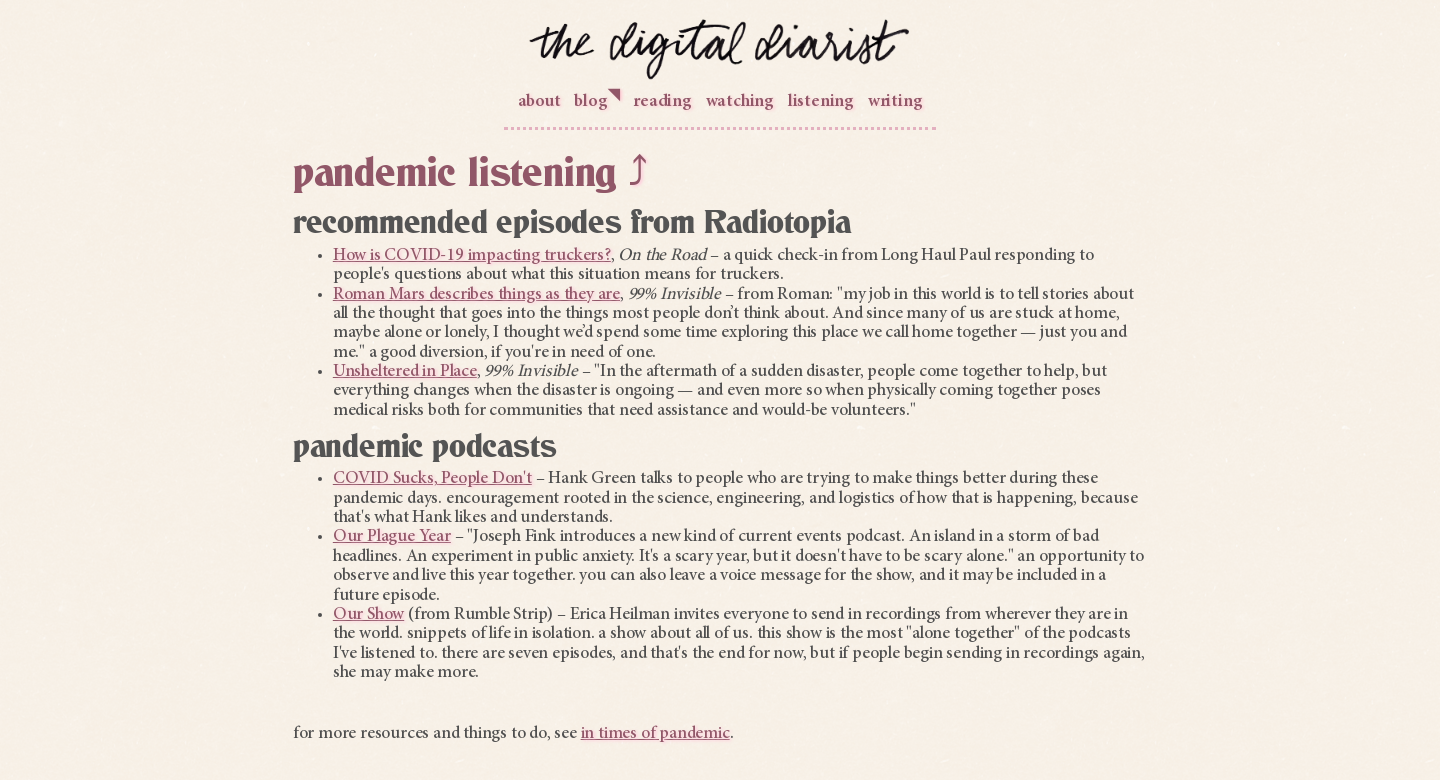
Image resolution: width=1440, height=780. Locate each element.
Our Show (368, 615)
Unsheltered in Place (405, 372)
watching (740, 102)
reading (662, 102)
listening (821, 102)
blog (596, 99)
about (539, 102)
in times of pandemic (655, 734)
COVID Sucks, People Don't (432, 479)
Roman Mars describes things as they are (476, 295)
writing (895, 102)
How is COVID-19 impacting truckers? (472, 256)
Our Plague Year (392, 537)
